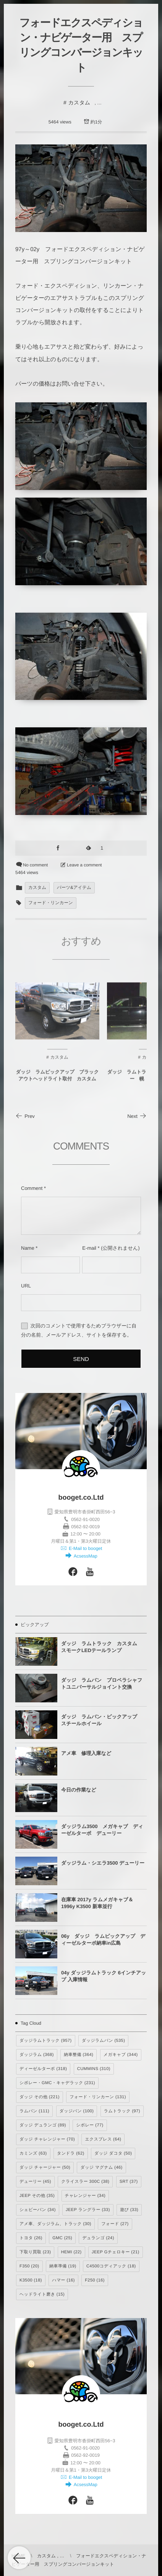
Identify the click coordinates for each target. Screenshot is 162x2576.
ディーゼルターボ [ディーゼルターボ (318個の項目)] (43, 2069)
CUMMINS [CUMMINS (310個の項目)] (93, 2069)
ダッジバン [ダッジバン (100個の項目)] (77, 2111)
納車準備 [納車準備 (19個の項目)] (62, 2266)
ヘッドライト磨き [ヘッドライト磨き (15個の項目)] (42, 2294)
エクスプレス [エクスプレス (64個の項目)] (103, 2139)
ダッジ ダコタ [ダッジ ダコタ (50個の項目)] (113, 2153)
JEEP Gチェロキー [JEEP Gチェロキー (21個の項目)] (115, 2252)
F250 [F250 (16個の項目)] (95, 2280)
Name (27, 1248)
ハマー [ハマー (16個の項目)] (63, 2280)
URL (26, 1286)
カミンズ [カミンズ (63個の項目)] (33, 2153)
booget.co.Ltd (81, 1497)
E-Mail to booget (85, 1548)
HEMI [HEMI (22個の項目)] (71, 2252)
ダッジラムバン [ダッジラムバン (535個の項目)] (103, 2040)
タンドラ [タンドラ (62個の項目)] (70, 2153)
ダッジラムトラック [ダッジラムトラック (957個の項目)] (45, 2040)
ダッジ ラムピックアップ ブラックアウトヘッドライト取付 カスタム (57, 1080)
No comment (35, 865)
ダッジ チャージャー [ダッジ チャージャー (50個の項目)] (44, 2167)
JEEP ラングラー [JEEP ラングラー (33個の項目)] (88, 2210)
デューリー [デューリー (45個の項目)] (35, 2181)
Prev (25, 1116)
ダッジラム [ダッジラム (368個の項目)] (36, 2054)
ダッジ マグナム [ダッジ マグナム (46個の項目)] (101, 2167)
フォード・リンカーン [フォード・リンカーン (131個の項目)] (98, 2097)
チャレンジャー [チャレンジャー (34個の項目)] (85, 2195)
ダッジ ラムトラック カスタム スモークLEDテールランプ (101, 1647)
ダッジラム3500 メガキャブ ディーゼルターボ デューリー (102, 1830)
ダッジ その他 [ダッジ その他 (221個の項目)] (39, 2097)
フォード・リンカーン (50, 903)
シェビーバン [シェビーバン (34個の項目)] (37, 2210)
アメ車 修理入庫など (86, 1753)
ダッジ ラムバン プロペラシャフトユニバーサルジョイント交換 (101, 1683)
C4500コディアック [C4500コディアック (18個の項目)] (111, 2266)
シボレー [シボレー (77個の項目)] (89, 2125)
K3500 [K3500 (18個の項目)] (30, 2280)
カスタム (79, 102)
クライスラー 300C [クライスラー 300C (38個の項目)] (85, 2181)
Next (137, 1116)
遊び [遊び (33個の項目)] (129, 2210)
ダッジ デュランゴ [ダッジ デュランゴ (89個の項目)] (42, 2125)
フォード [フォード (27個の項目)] (114, 2224)
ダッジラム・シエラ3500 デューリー (102, 1863)
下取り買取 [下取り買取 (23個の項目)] (35, 2252)
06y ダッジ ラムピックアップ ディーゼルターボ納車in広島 (103, 1939)
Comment (31, 1188)
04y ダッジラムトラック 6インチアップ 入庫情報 (103, 1976)
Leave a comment (84, 865)
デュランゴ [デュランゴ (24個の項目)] (98, 2238)
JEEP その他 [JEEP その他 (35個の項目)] (37, 2195)
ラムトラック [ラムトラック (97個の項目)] (122, 2111)
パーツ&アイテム (74, 887)
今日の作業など (78, 1790)
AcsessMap (84, 1556)
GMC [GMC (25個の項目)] (62, 2238)
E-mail (89, 1248)
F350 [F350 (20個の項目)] (29, 2266)
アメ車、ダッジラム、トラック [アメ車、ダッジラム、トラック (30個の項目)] (55, 2224)
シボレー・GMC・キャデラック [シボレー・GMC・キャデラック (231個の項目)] (57, 2083)
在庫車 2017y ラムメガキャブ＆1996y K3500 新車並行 (97, 1903)
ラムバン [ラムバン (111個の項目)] (34, 2111)
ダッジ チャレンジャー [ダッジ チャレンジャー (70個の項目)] (47, 2139)
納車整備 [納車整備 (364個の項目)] (78, 2054)
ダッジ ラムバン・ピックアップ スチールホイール (101, 1720)
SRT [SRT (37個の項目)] (129, 2181)
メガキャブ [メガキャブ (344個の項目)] (121, 2054)
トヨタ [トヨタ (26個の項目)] (30, 2238)
